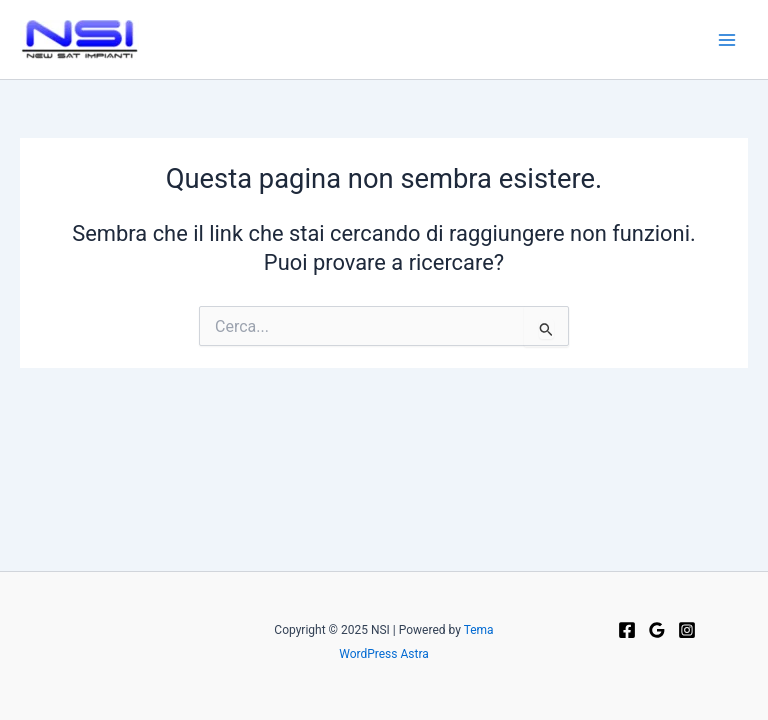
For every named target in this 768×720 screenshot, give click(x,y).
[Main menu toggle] (727, 40)
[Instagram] (687, 630)
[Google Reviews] (657, 630)
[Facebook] (627, 630)
